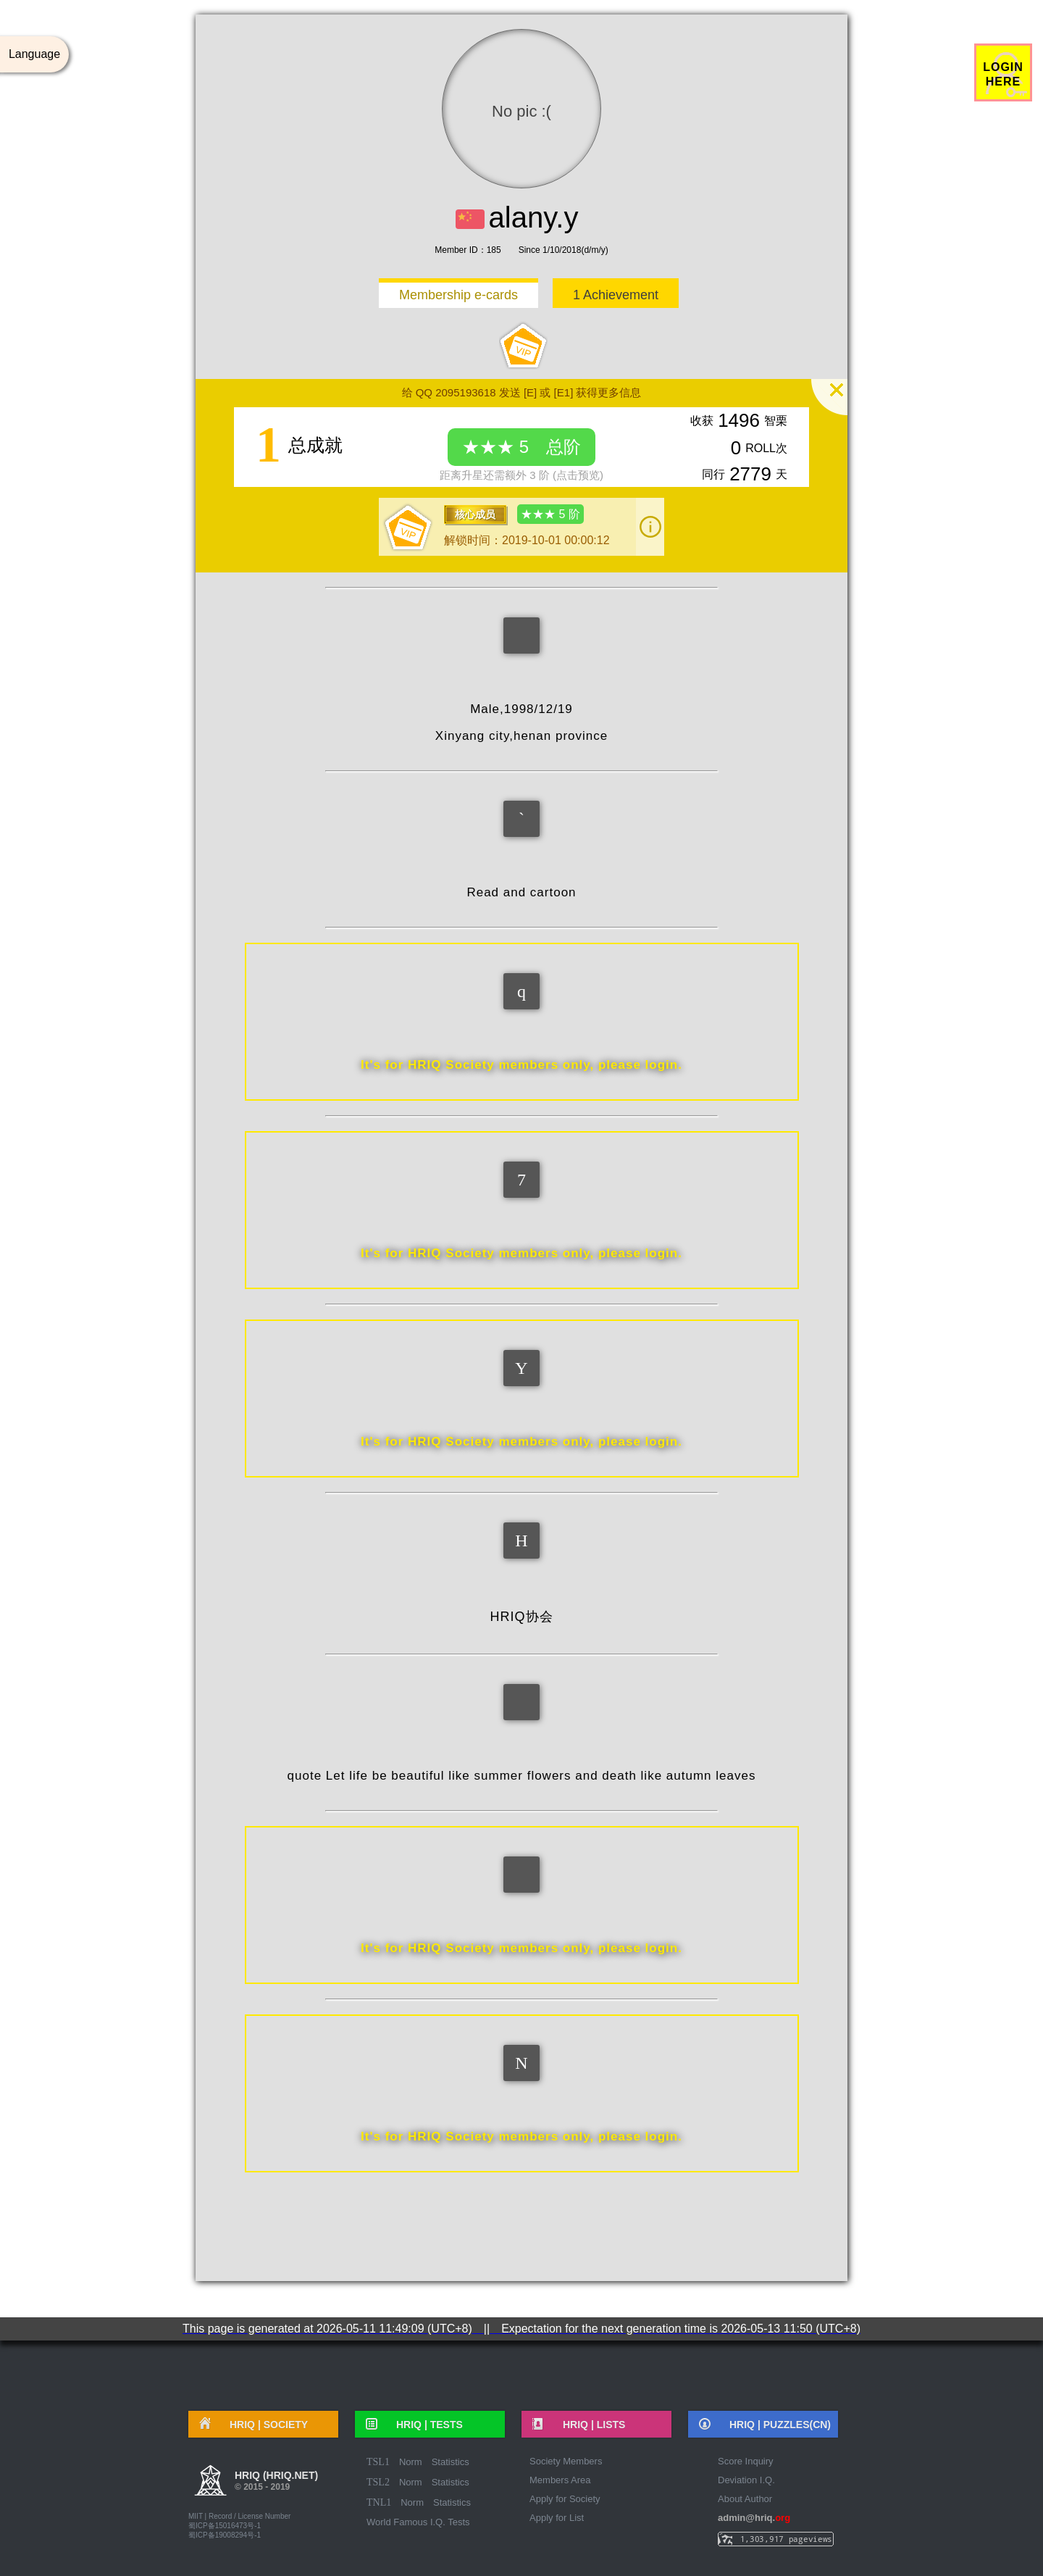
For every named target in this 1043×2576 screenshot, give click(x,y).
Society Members (565, 2461)
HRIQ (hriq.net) (276, 2482)
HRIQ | (263, 2424)
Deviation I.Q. (746, 2480)
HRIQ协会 (521, 1616)
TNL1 (378, 2502)
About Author (745, 2498)
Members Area (560, 2480)
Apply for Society (564, 2498)
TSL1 (378, 2461)
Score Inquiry (746, 2461)
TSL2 (378, 2482)
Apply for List (556, 2517)
